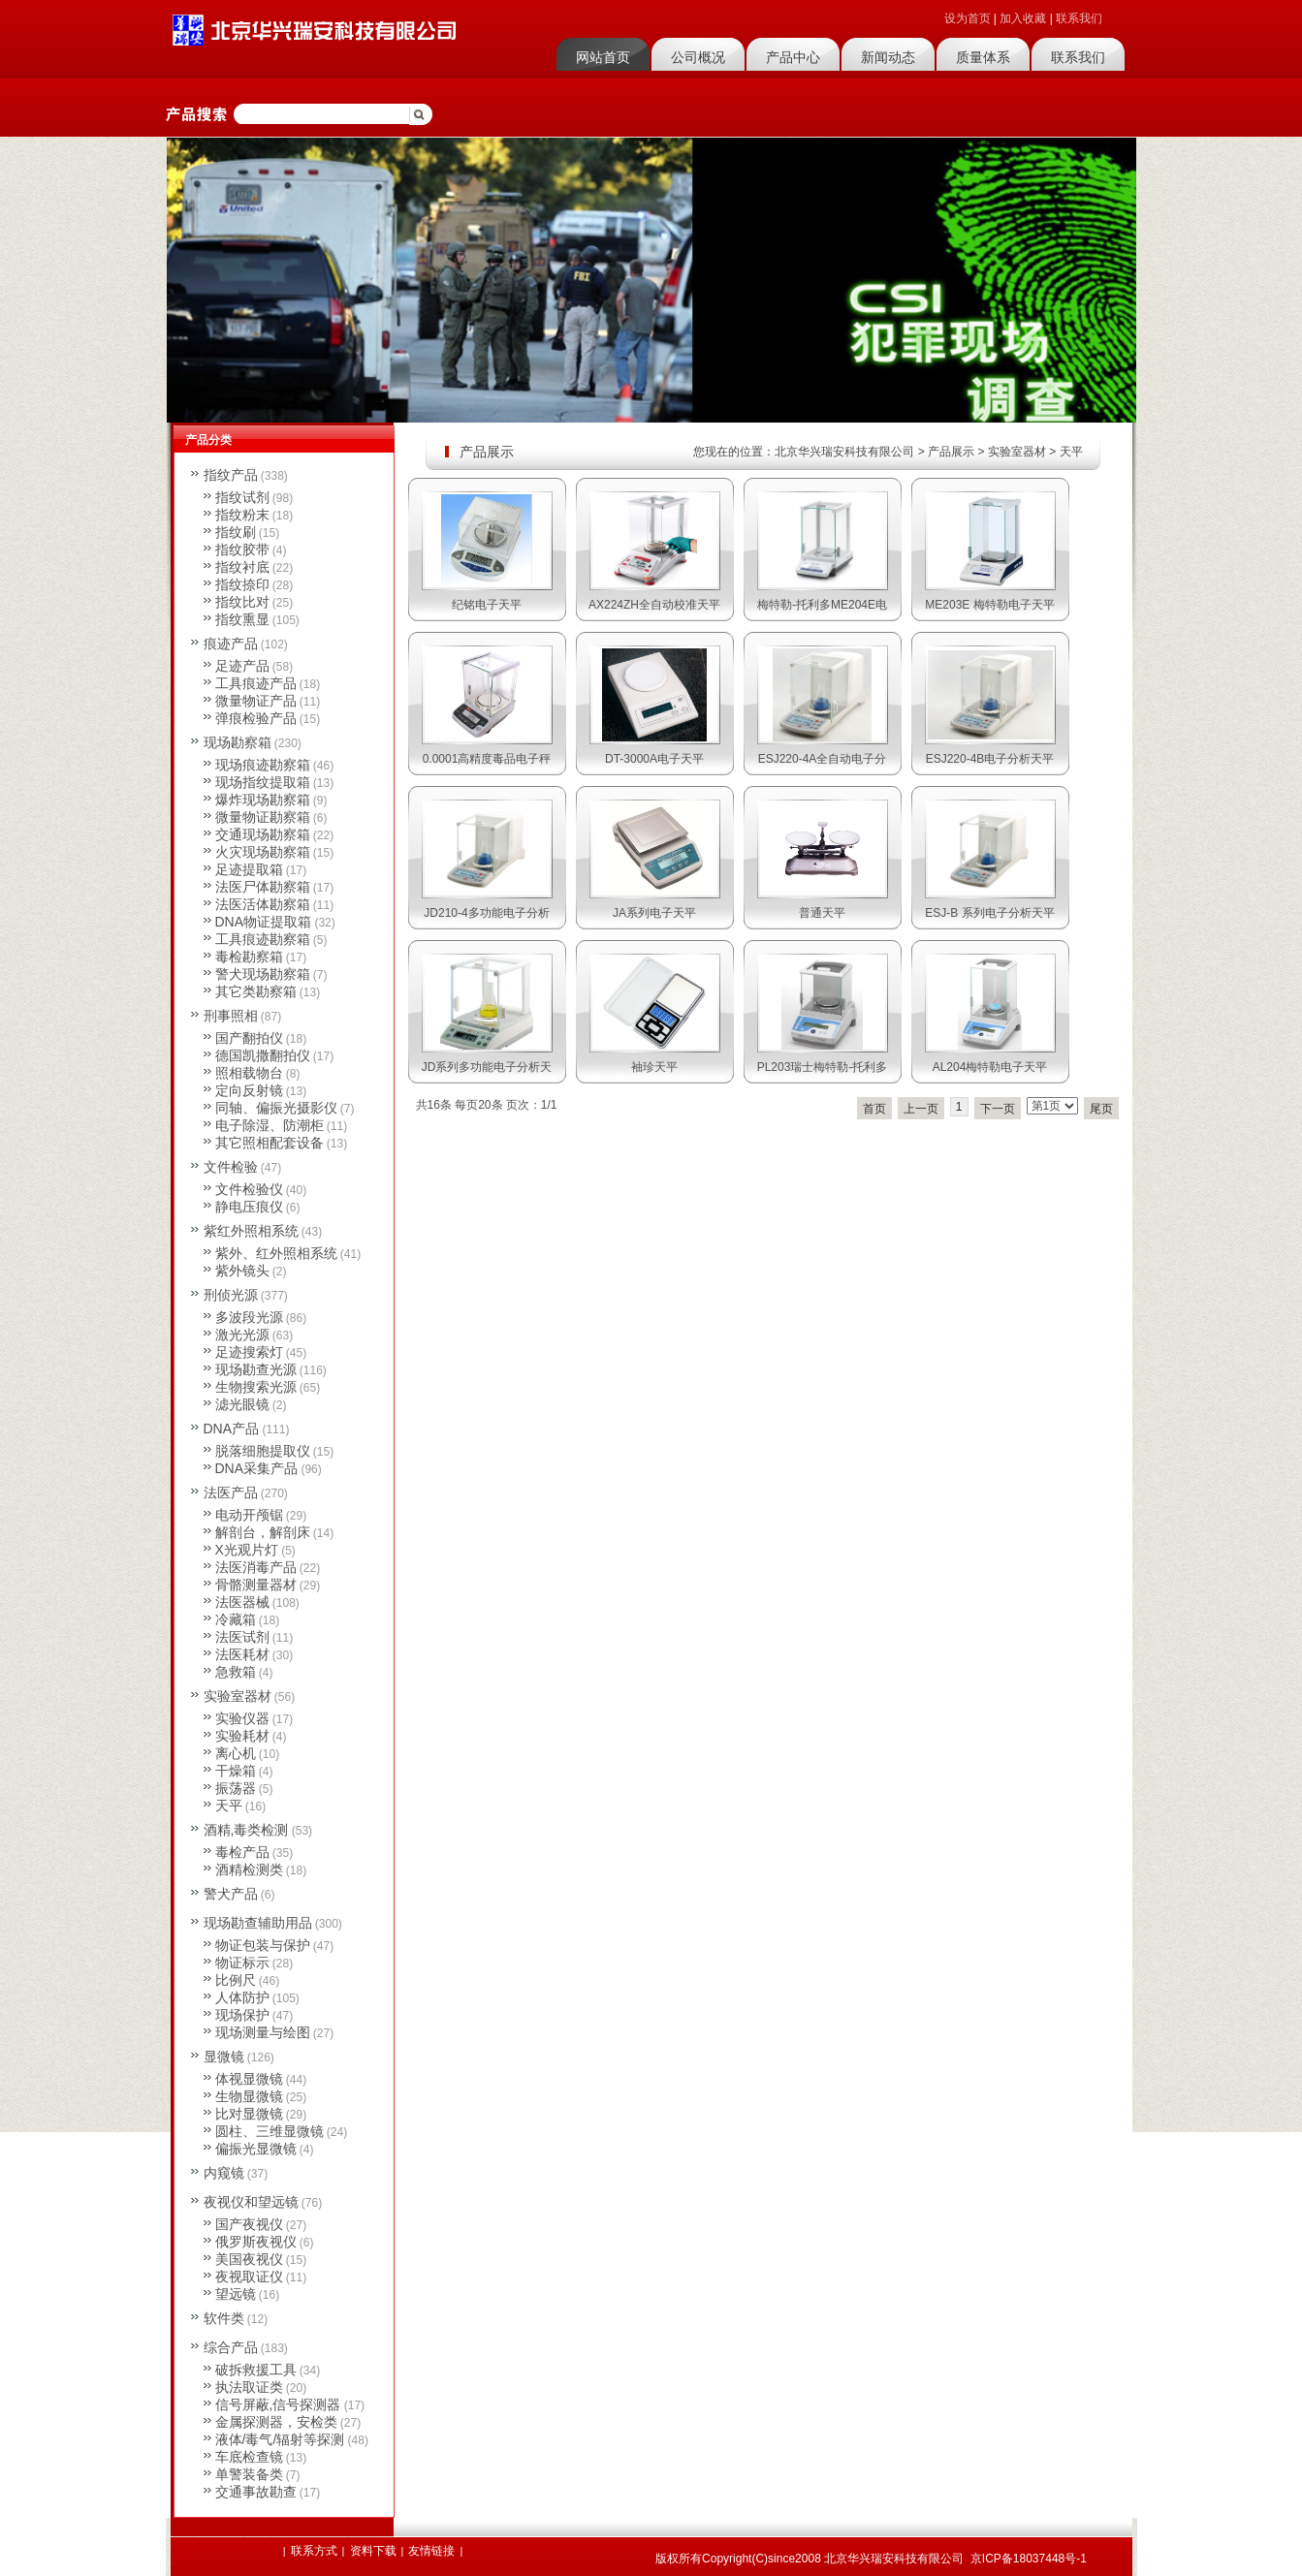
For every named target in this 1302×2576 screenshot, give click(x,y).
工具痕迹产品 (256, 683)
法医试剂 (242, 1637)
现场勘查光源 (256, 1369)
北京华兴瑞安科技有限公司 (844, 451)
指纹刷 (235, 532)
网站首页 (603, 57)
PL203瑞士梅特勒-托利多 (822, 1067)
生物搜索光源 (256, 1387)
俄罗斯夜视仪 (256, 2241)
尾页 (1101, 1108)
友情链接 (431, 2551)
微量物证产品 (256, 700)
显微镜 (224, 2056)
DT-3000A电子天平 (654, 759)
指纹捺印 (242, 584)
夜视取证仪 (249, 2276)
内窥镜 (224, 2173)
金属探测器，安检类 (276, 2422)
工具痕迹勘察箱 (262, 939)
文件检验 (231, 1167)
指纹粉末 (242, 514)
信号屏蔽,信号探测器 (278, 2404)
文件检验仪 (249, 1189)
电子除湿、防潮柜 (269, 1125)
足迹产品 (242, 666)
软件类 (224, 2318)
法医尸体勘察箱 (262, 887)
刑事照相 (231, 1015)
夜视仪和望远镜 (251, 2202)
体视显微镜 (249, 2079)
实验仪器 (242, 1718)
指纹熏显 (242, 619)
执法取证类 (249, 2387)
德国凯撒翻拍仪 (262, 1055)
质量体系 (983, 57)
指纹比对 (242, 602)
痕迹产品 (231, 643)
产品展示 (951, 451)
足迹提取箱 (249, 869)
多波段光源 (249, 1317)
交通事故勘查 (256, 2491)
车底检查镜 (249, 2457)
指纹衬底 (242, 567)
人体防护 (242, 1997)
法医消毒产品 (256, 1567)
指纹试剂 (242, 497)
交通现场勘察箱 (262, 834)
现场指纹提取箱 (262, 782)
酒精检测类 (249, 1869)
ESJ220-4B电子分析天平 (990, 759)
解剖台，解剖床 (262, 1532)
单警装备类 (249, 2474)
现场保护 (242, 2015)
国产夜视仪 (249, 2224)
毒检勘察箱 (249, 956)
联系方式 (314, 2551)
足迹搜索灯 (249, 1352)
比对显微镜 (249, 2113)
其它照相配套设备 (269, 1142)
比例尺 (235, 1980)
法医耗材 (242, 1654)
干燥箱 (235, 1770)
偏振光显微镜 (256, 2148)
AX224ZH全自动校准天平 (654, 605)
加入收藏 (1023, 18)
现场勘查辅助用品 (258, 1923)
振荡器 (235, 1788)
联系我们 (1079, 18)
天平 (1071, 451)
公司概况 (698, 57)
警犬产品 (231, 1893)
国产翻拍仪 (249, 1038)
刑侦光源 (231, 1295)
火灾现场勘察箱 (262, 852)
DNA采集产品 (257, 1468)
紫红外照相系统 (251, 1231)
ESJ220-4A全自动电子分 (822, 759)
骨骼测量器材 (256, 1584)
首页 (874, 1108)
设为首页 (967, 18)
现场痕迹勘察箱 (262, 764)
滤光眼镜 (242, 1404)
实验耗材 (242, 1736)
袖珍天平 (654, 1067)
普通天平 (822, 913)
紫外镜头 (242, 1270)
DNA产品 (232, 1428)
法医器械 (242, 1602)
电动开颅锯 (249, 1515)
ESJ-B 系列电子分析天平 (989, 913)
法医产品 (231, 1492)
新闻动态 (888, 57)
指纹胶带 (242, 549)
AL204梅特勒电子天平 (990, 1067)
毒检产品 (242, 1852)
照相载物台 (249, 1073)
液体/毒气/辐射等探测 (280, 2439)
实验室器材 (1017, 451)
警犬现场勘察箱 (262, 974)
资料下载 (373, 2551)
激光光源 (242, 1334)
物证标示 (242, 1962)
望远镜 (235, 2294)
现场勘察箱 (237, 742)
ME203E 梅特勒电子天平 (989, 605)
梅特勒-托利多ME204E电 (822, 605)
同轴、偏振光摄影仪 (276, 1107)
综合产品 (231, 2347)
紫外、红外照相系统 (276, 1253)
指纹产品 (231, 475)
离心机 (235, 1753)
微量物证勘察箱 (262, 817)
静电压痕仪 (249, 1206)
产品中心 (793, 57)
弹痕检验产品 (256, 718)
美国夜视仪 (249, 2259)
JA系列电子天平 (654, 913)
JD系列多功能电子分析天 (487, 1067)
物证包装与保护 (262, 1945)
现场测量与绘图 (262, 2032)
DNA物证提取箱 (263, 921)
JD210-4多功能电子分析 (486, 913)
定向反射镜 (249, 1090)
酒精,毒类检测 (246, 1830)
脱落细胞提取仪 (262, 1451)
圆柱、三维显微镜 (269, 2131)
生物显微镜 (249, 2096)
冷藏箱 (235, 1619)
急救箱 (235, 1672)
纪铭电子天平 (487, 605)
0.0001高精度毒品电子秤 (487, 759)
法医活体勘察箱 (262, 904)
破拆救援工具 (256, 2369)
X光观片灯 (246, 1549)
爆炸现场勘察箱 (262, 799)
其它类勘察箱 (256, 991)
